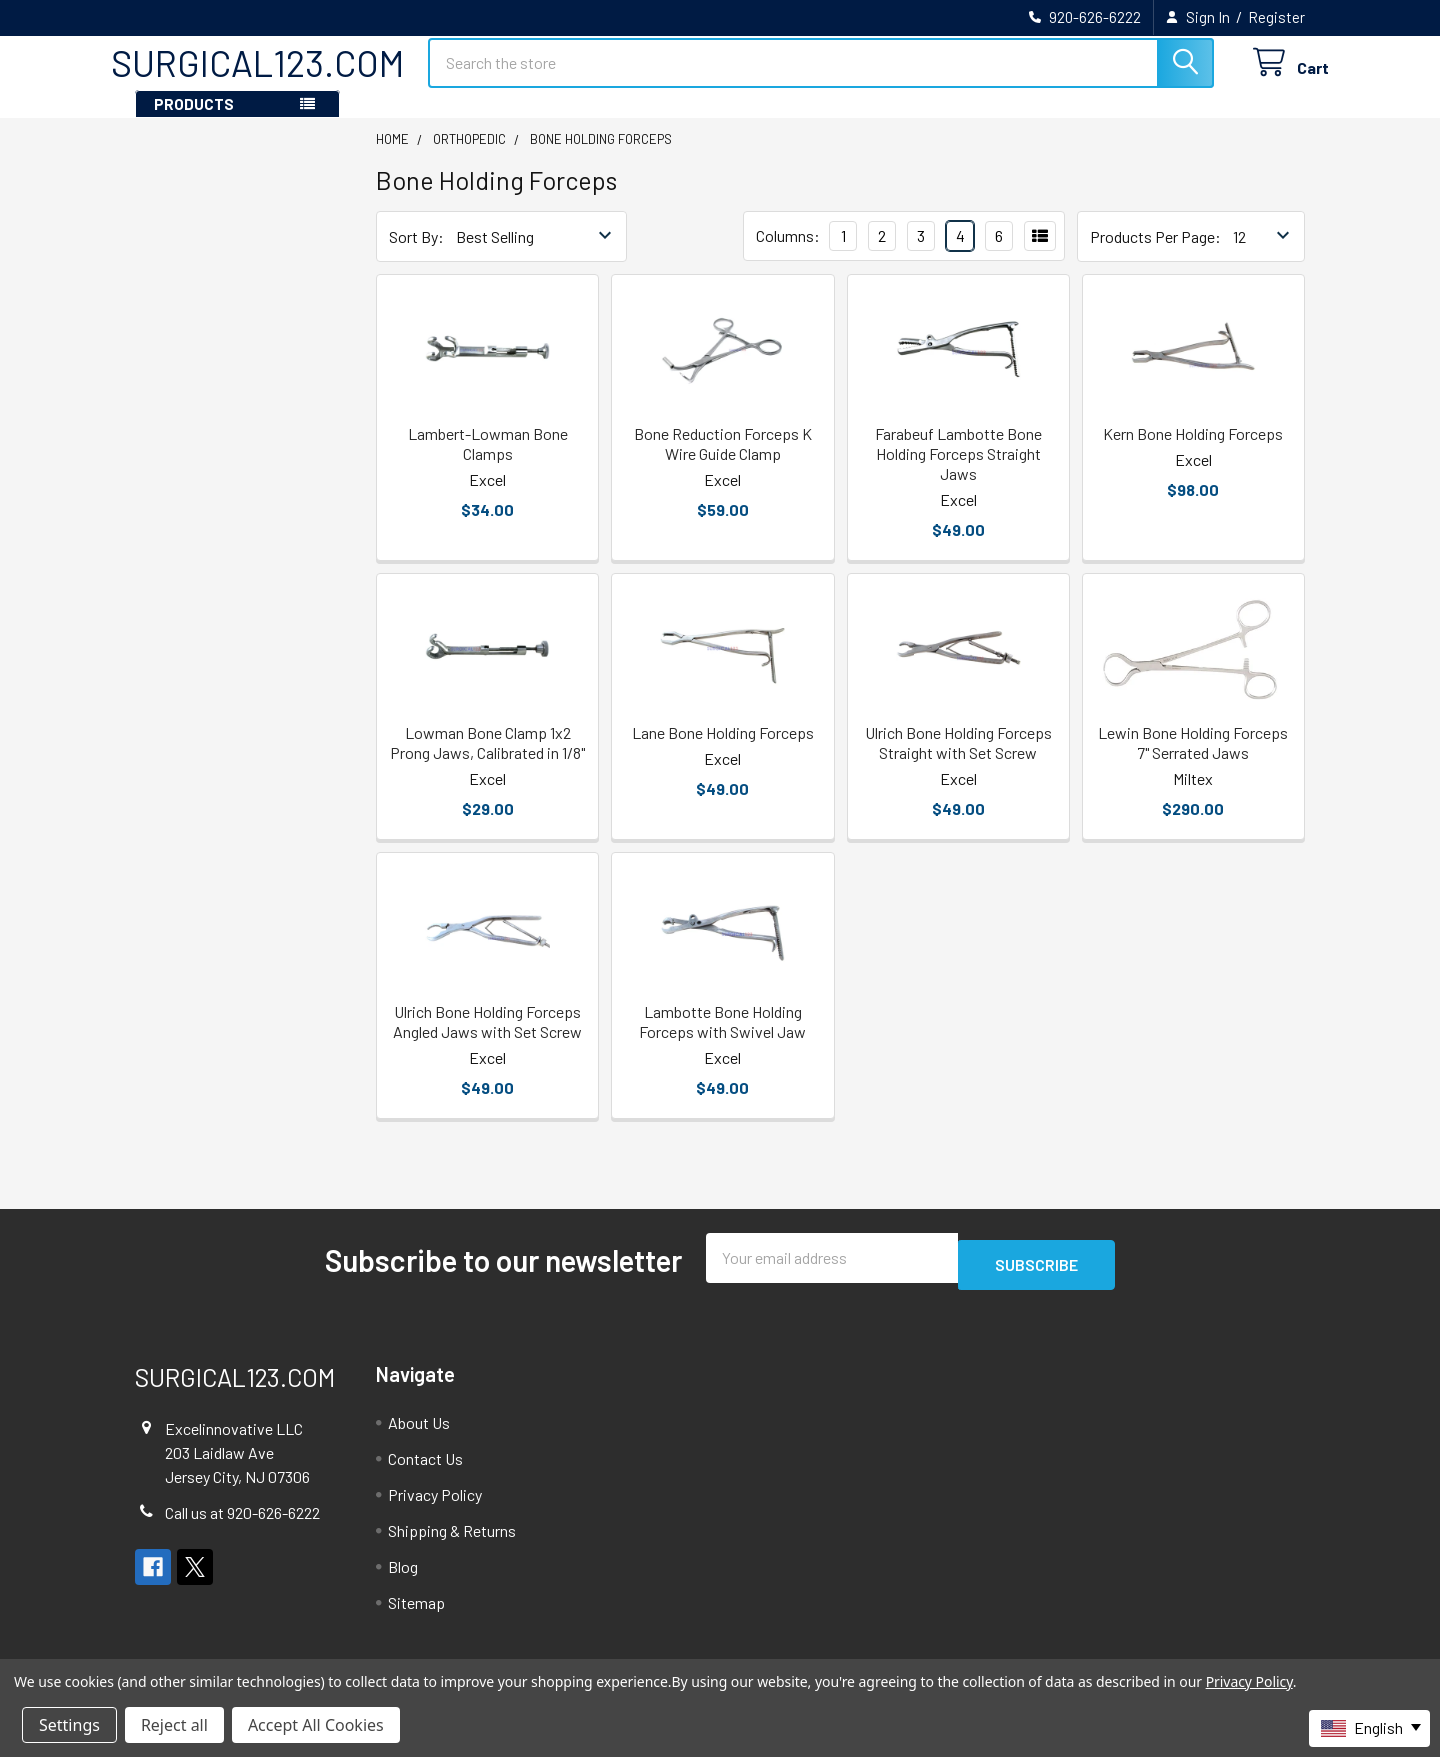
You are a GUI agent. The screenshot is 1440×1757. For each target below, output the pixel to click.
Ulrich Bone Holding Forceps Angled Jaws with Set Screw (487, 1039)
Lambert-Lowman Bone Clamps (488, 461)
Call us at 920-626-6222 (242, 1523)
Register (1276, 17)
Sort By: (416, 254)
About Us (419, 1433)
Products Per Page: (1155, 254)
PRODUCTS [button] (194, 122)
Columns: (788, 253)
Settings (69, 1725)
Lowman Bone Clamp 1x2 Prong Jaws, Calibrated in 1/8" (487, 760)
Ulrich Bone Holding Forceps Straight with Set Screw (958, 760)
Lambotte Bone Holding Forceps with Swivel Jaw (722, 1039)
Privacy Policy (435, 1505)
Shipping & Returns (452, 1541)
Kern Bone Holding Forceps (1193, 451)
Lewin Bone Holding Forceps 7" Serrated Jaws (1193, 760)
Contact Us (425, 1469)
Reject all (174, 1725)
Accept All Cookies (316, 1725)
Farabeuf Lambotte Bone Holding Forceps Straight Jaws (958, 471)
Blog (403, 1577)
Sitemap (416, 1613)
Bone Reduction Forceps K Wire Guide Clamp (723, 461)
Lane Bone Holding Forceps (723, 750)
